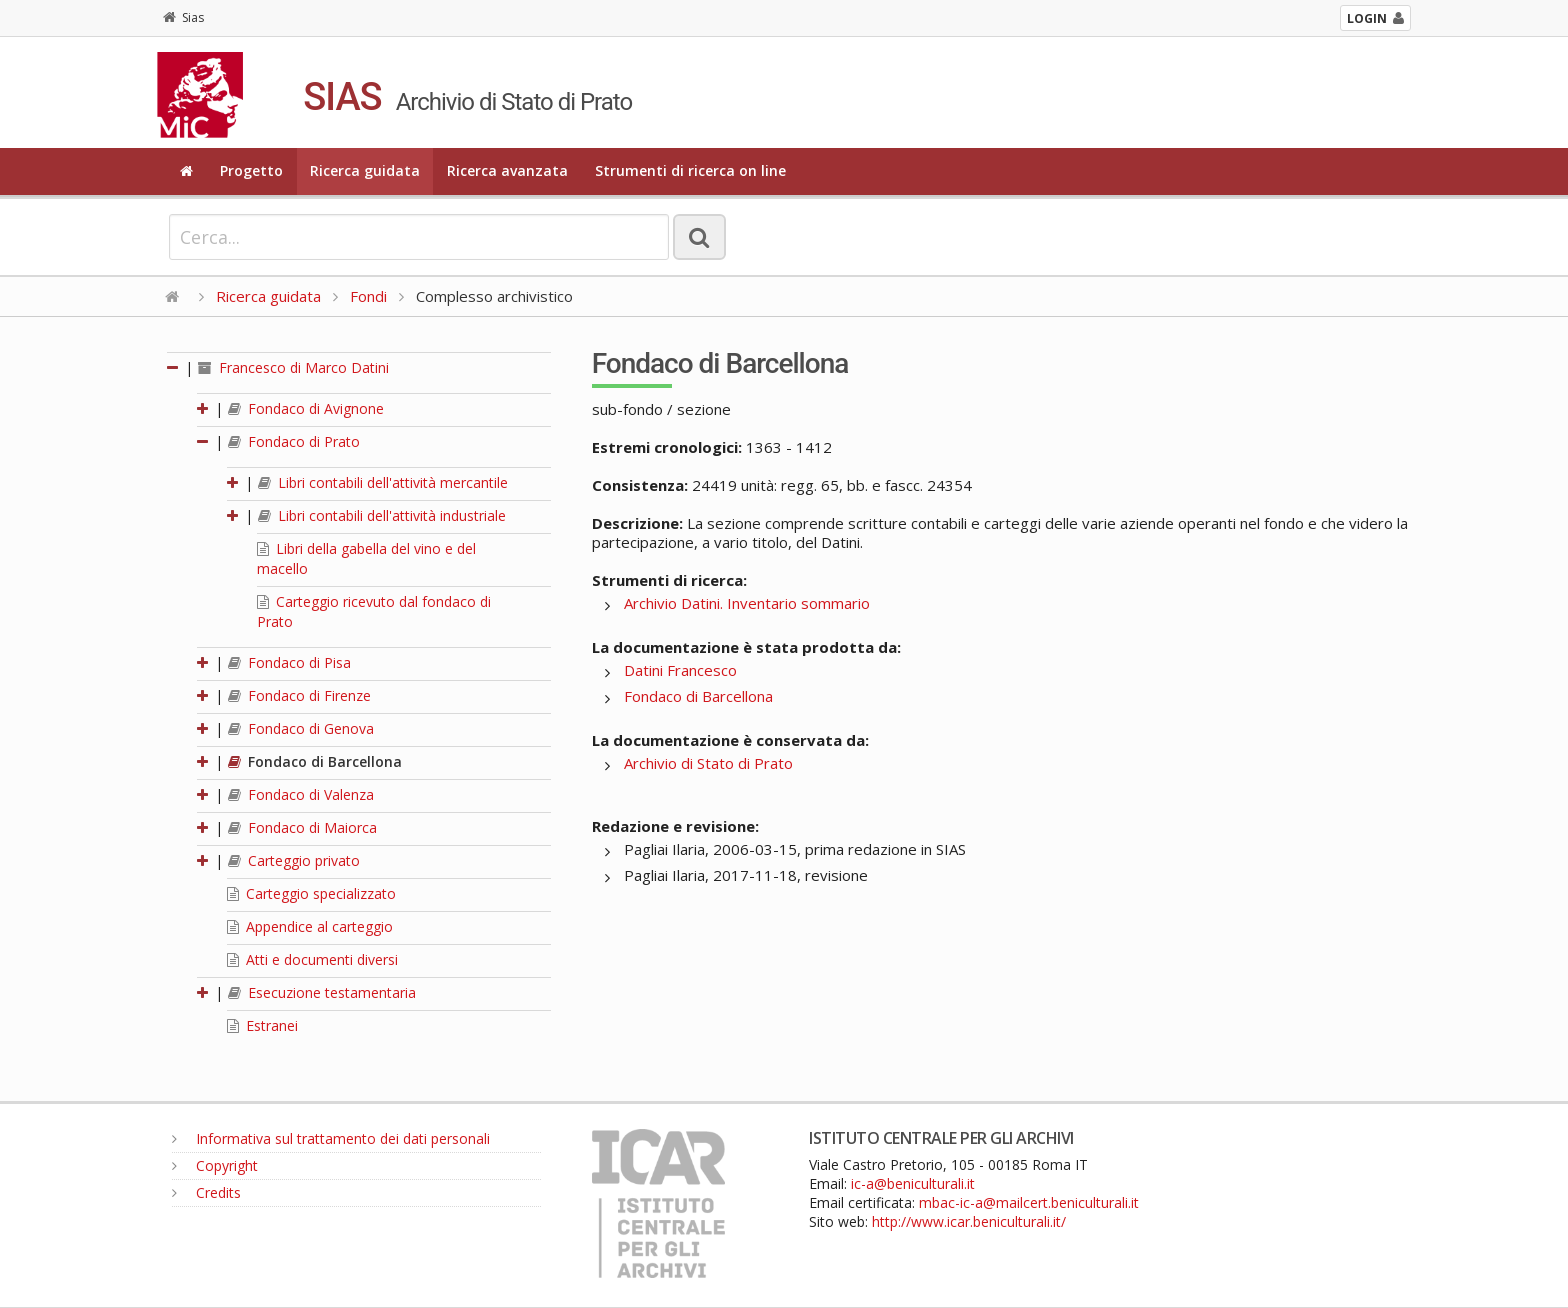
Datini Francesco (680, 670)
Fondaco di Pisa (289, 662)
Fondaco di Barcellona (315, 761)
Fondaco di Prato (294, 441)
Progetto (251, 170)
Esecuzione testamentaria (322, 992)
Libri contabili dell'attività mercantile (383, 482)
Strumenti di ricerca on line (690, 170)
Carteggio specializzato (311, 893)
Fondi (368, 296)
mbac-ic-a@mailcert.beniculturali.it (1029, 1202)
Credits (206, 1192)
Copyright (215, 1165)
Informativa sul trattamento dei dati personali (331, 1138)
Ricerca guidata (365, 170)
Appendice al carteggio (310, 926)
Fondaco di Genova (301, 728)
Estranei (262, 1025)
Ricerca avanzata (507, 170)
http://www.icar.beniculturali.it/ (969, 1221)
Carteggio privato (294, 860)
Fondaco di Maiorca (302, 827)
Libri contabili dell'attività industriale (382, 515)
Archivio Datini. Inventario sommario (747, 603)
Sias (183, 17)
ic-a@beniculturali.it (913, 1183)
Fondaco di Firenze (299, 695)
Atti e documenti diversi (312, 959)
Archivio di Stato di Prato (708, 763)
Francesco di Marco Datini (293, 367)
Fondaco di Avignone (306, 408)
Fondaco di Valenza (301, 794)
